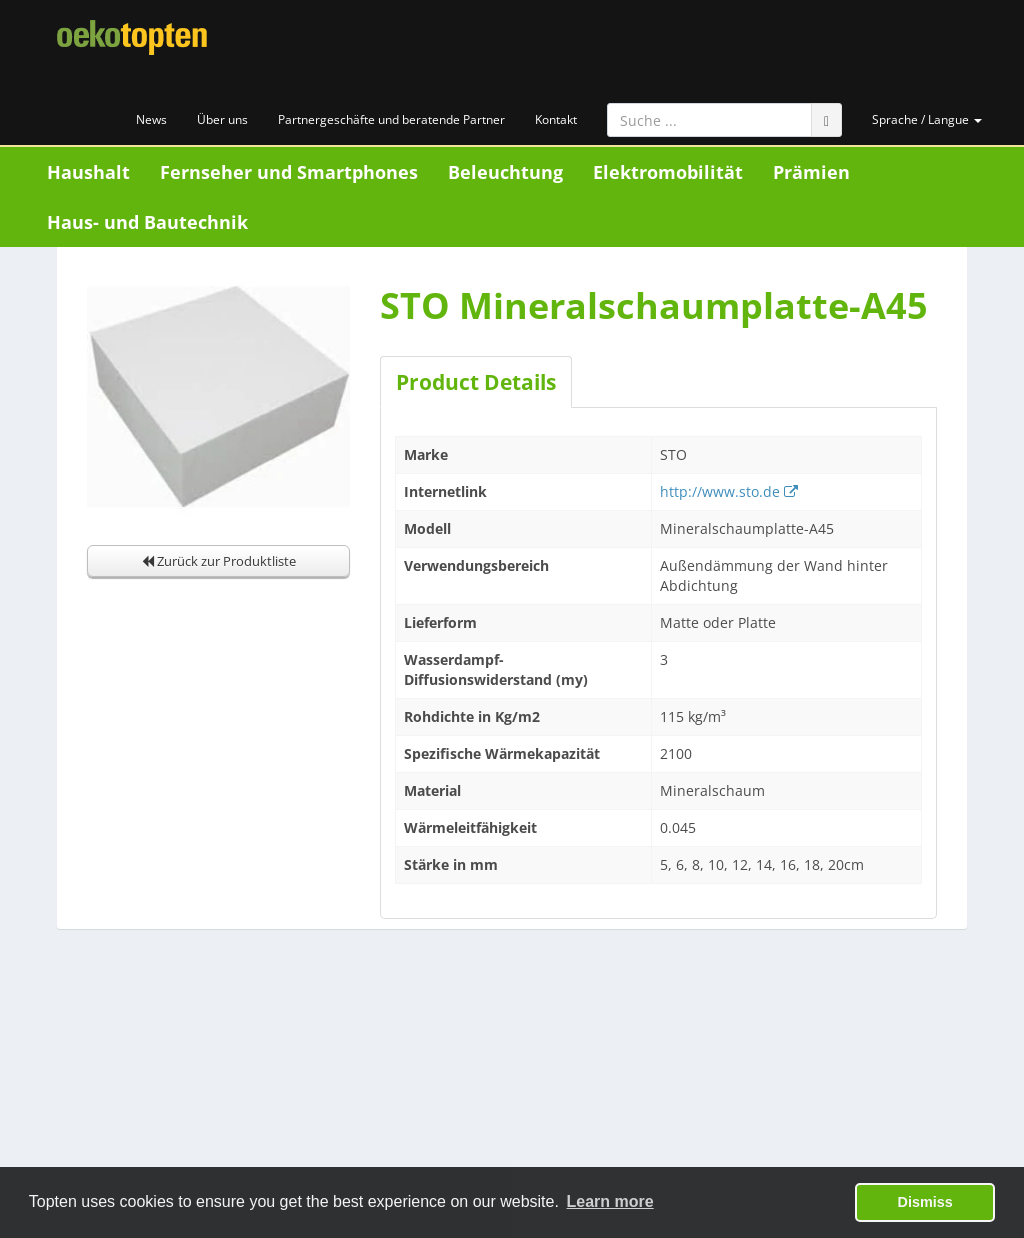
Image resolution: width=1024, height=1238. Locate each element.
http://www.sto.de (729, 491)
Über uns (222, 119)
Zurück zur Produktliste (219, 561)
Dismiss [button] (925, 1202)
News (151, 119)
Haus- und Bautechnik (147, 222)
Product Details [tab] (476, 382)
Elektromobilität (668, 172)
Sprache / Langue (927, 119)
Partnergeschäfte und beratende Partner (391, 119)
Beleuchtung (505, 172)
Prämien (811, 172)
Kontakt (556, 119)
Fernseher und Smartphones (289, 172)
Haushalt (88, 172)
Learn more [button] (610, 1201)
